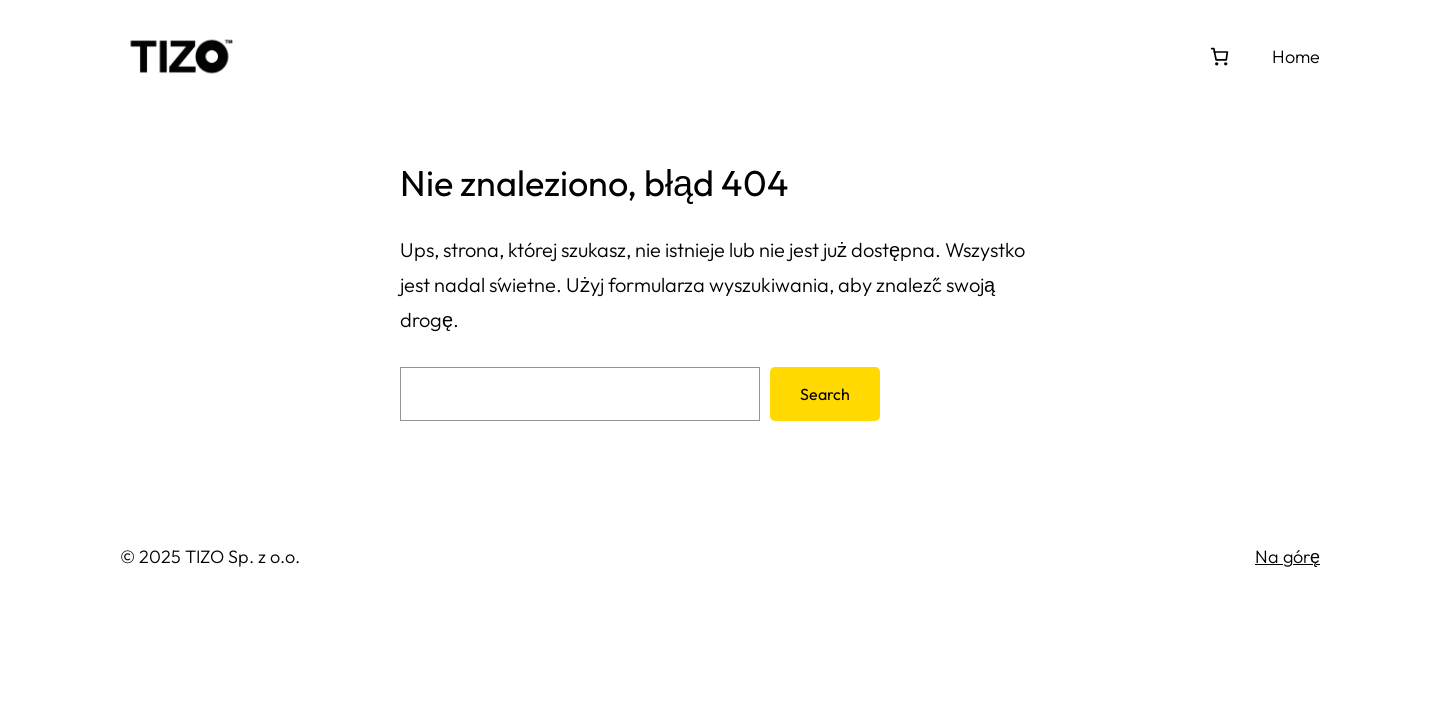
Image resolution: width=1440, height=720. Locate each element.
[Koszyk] (1219, 56)
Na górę (1287, 556)
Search (825, 394)
